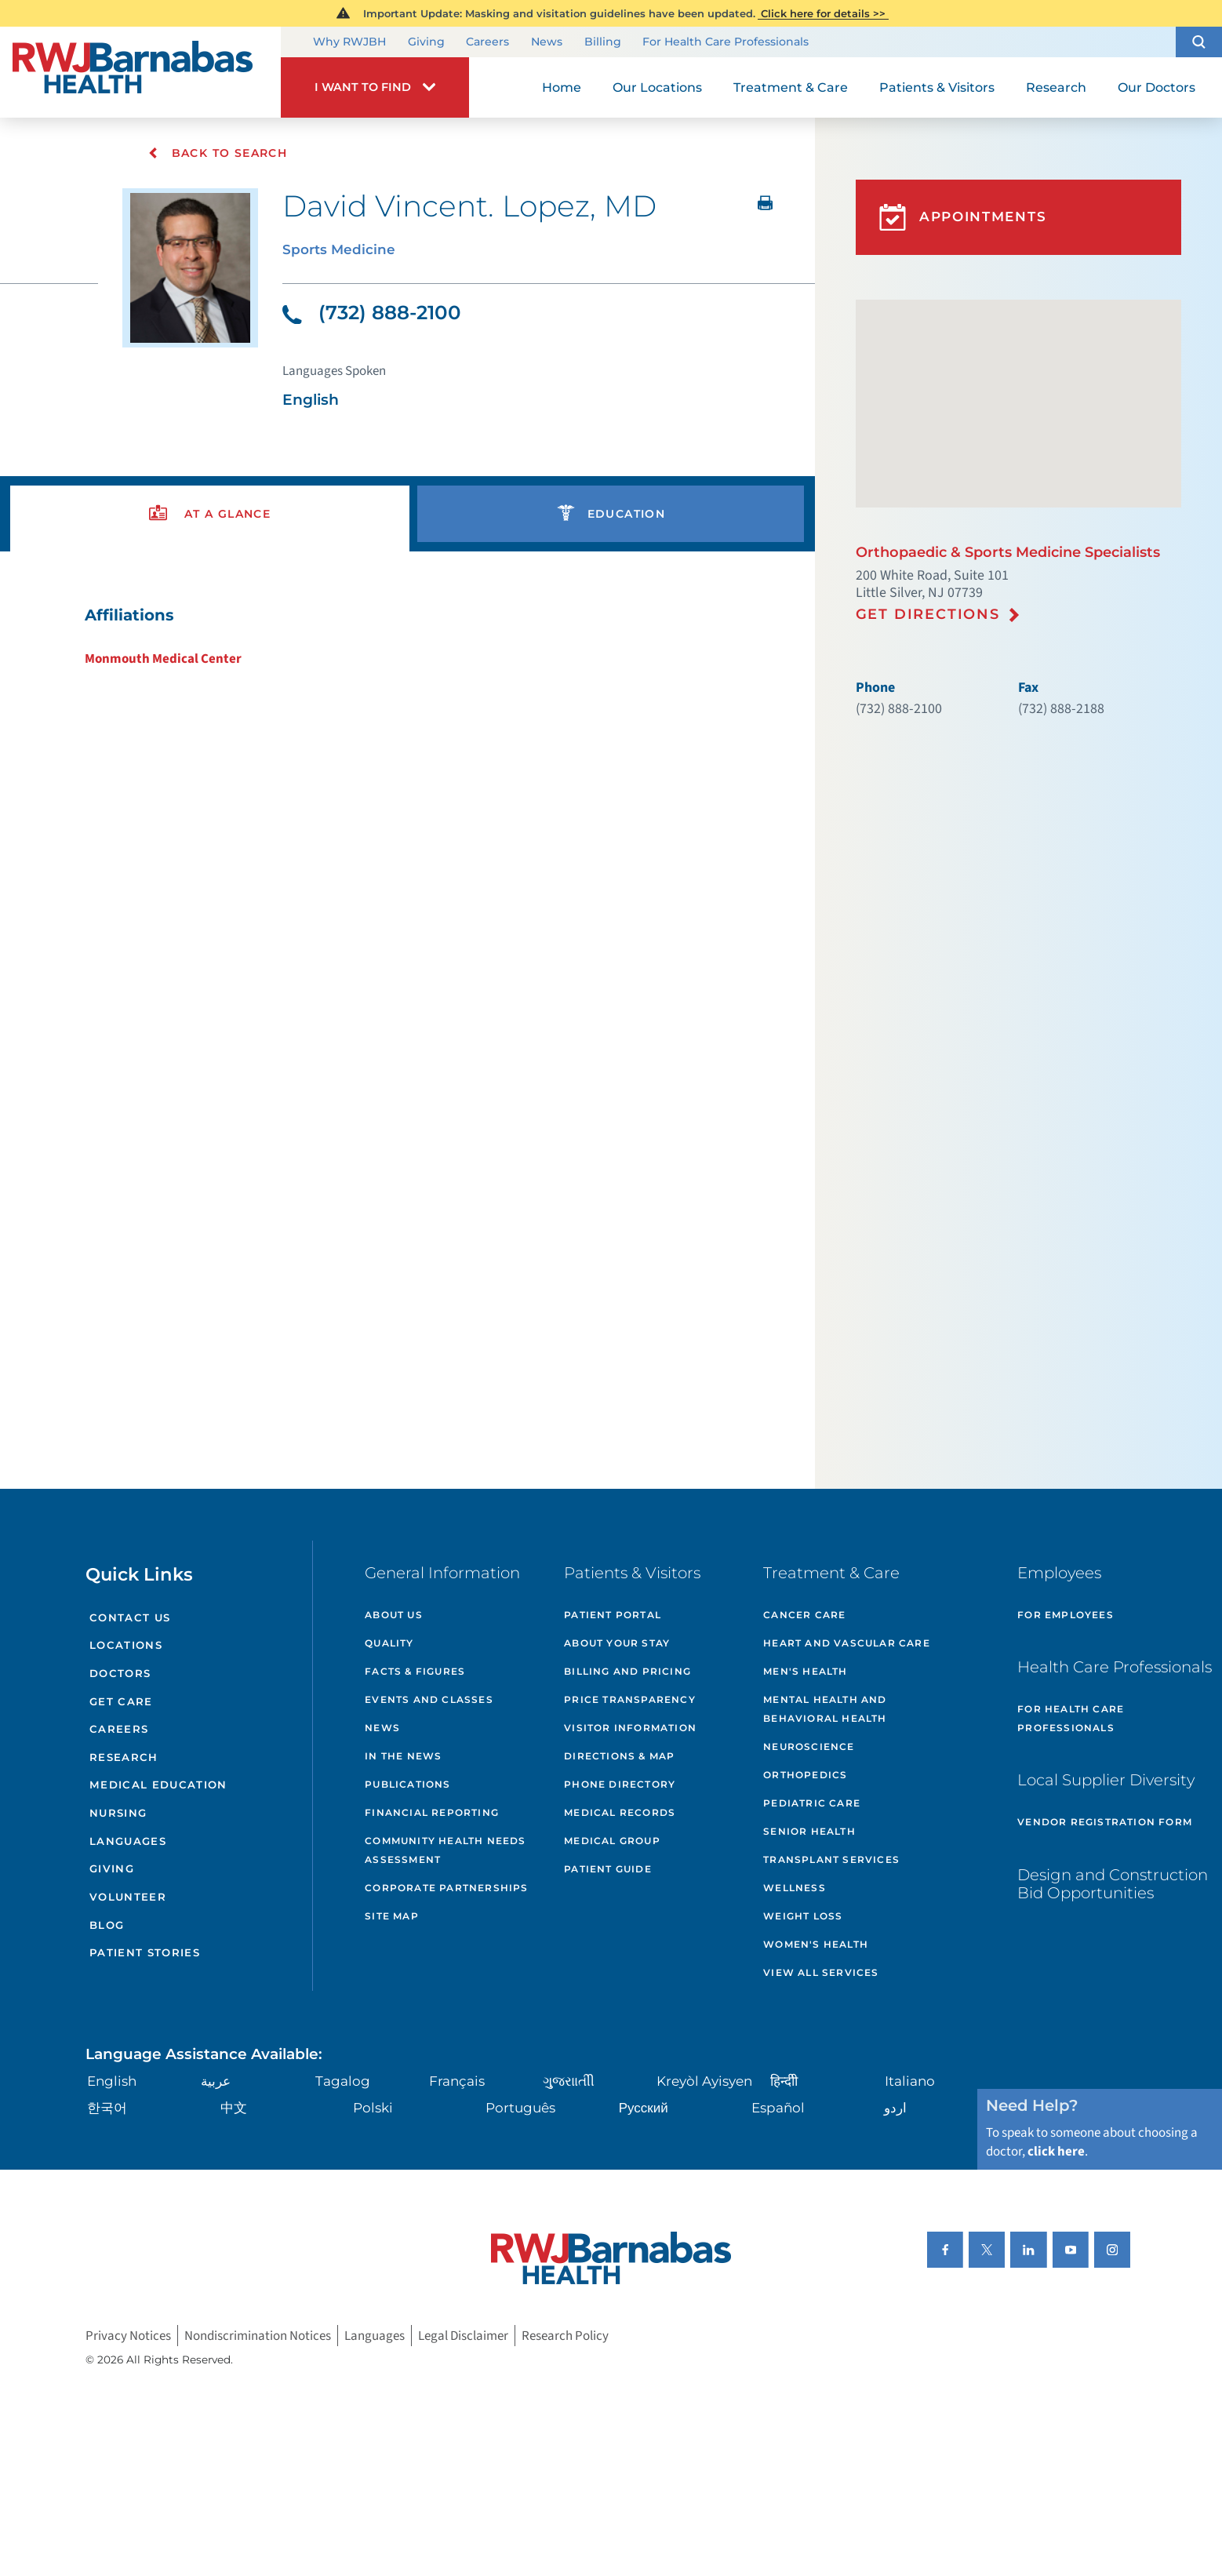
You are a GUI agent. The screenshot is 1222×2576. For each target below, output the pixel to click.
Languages (127, 1841)
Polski (373, 2108)
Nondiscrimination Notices (257, 2335)
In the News (403, 1756)
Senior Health (809, 1831)
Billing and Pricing (627, 1671)
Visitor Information (630, 1728)
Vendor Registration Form (1104, 1822)
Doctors (120, 1673)
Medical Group (612, 1840)
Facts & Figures (415, 1671)
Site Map (392, 1916)
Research (123, 1757)
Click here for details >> (823, 13)
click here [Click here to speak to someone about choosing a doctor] (1056, 2151)
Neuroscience (808, 1746)
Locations (125, 1645)
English (111, 2081)
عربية (216, 2081)
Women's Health (815, 1944)
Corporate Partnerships (446, 1888)
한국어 (107, 2108)
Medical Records (619, 1812)
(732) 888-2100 (371, 312)
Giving (426, 42)
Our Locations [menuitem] (657, 87)
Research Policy (565, 2335)
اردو (895, 2108)
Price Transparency (630, 1699)
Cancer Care (804, 1615)
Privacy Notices (128, 2335)
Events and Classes (429, 1699)
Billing (602, 42)
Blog (106, 1925)
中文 (233, 2108)
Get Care (121, 1701)
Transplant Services (831, 1859)
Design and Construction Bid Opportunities (1112, 1884)
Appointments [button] (962, 217)
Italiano (910, 2081)
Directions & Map (619, 1756)
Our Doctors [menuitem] (1156, 87)
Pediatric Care (811, 1803)
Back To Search (217, 153)
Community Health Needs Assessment (445, 1850)
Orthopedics (805, 1775)
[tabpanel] (407, 636)
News (546, 42)
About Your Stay (617, 1643)
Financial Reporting (432, 1812)
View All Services (820, 1972)
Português (520, 2108)
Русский (643, 2108)
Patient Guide (608, 1869)
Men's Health (805, 1671)
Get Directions (928, 614)
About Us (394, 1615)
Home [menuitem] (561, 87)
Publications (407, 1784)
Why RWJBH (349, 42)
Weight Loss (802, 1916)
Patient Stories (144, 1952)
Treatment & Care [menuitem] (790, 87)
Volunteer (127, 1896)
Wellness (794, 1888)
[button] (1199, 42)
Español (778, 2108)
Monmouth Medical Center (163, 658)
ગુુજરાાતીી (569, 2081)
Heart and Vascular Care (846, 1643)
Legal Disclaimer (463, 2335)
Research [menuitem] (1056, 87)
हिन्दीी (784, 2081)
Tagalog (342, 2081)
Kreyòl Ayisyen (704, 2081)
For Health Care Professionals (725, 42)
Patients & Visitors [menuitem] (937, 87)
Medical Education (158, 1784)
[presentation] (209, 514)
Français (457, 2081)
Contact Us (129, 1617)
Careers (487, 42)
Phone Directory (619, 1784)
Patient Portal (612, 1615)
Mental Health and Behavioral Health (824, 1709)
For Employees (1065, 1615)
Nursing (118, 1812)
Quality (389, 1643)
